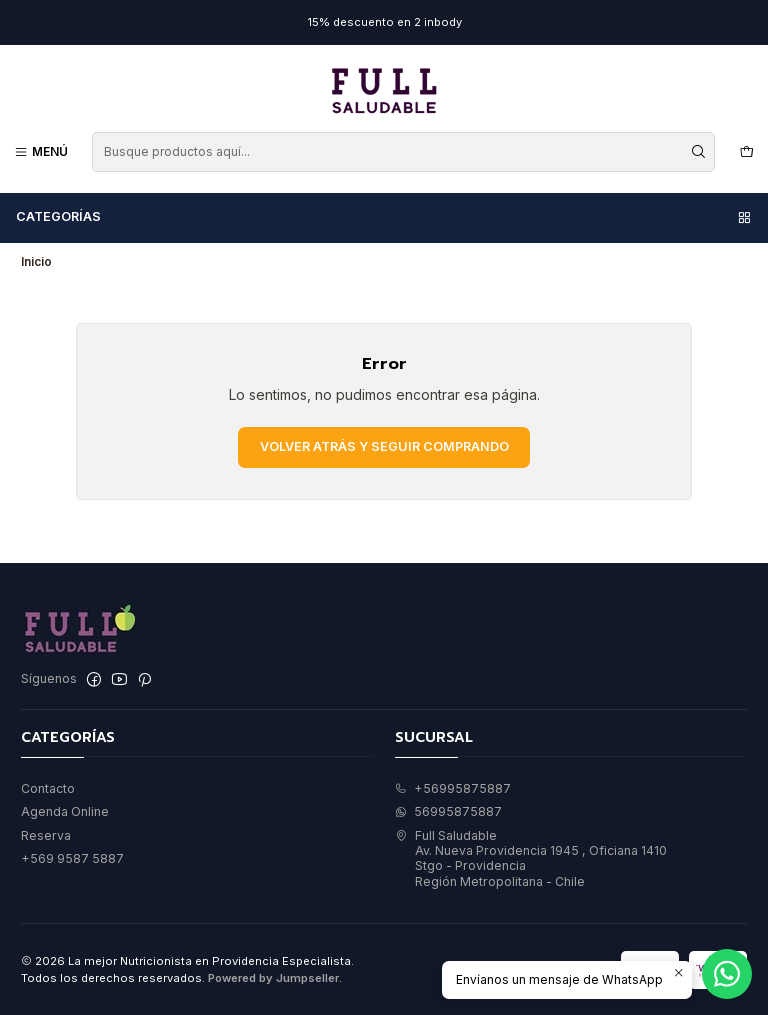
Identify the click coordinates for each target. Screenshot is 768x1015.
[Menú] (41, 151)
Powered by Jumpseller (273, 978)
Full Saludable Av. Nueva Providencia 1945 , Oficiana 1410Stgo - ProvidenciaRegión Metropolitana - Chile (531, 858)
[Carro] (746, 151)
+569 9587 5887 (72, 858)
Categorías (384, 217)
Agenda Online (65, 811)
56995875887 (448, 811)
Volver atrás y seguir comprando (384, 446)
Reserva (46, 835)
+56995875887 (453, 788)
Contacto (48, 788)
